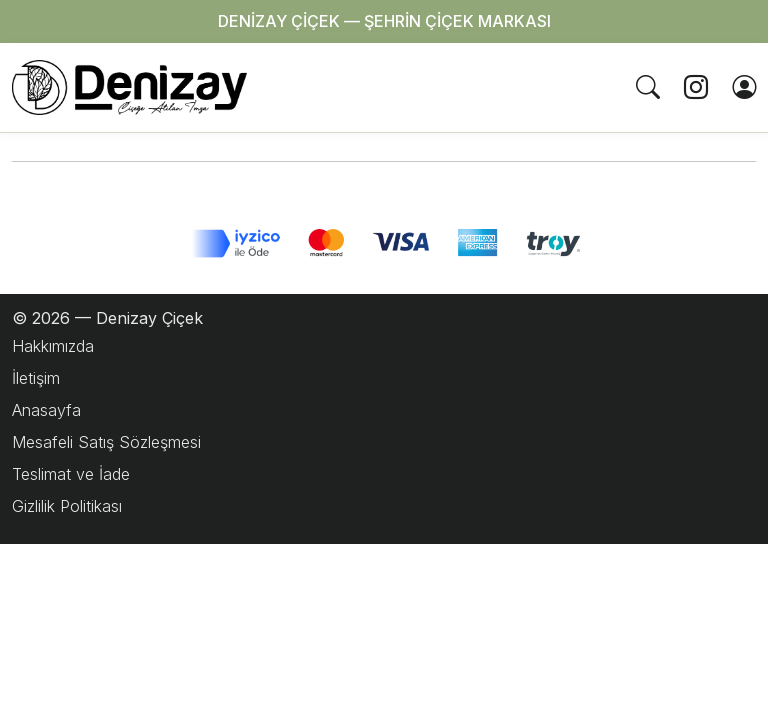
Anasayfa (46, 410)
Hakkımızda (53, 346)
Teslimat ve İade (71, 474)
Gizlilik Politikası (67, 506)
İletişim (36, 378)
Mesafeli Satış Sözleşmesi (106, 442)
